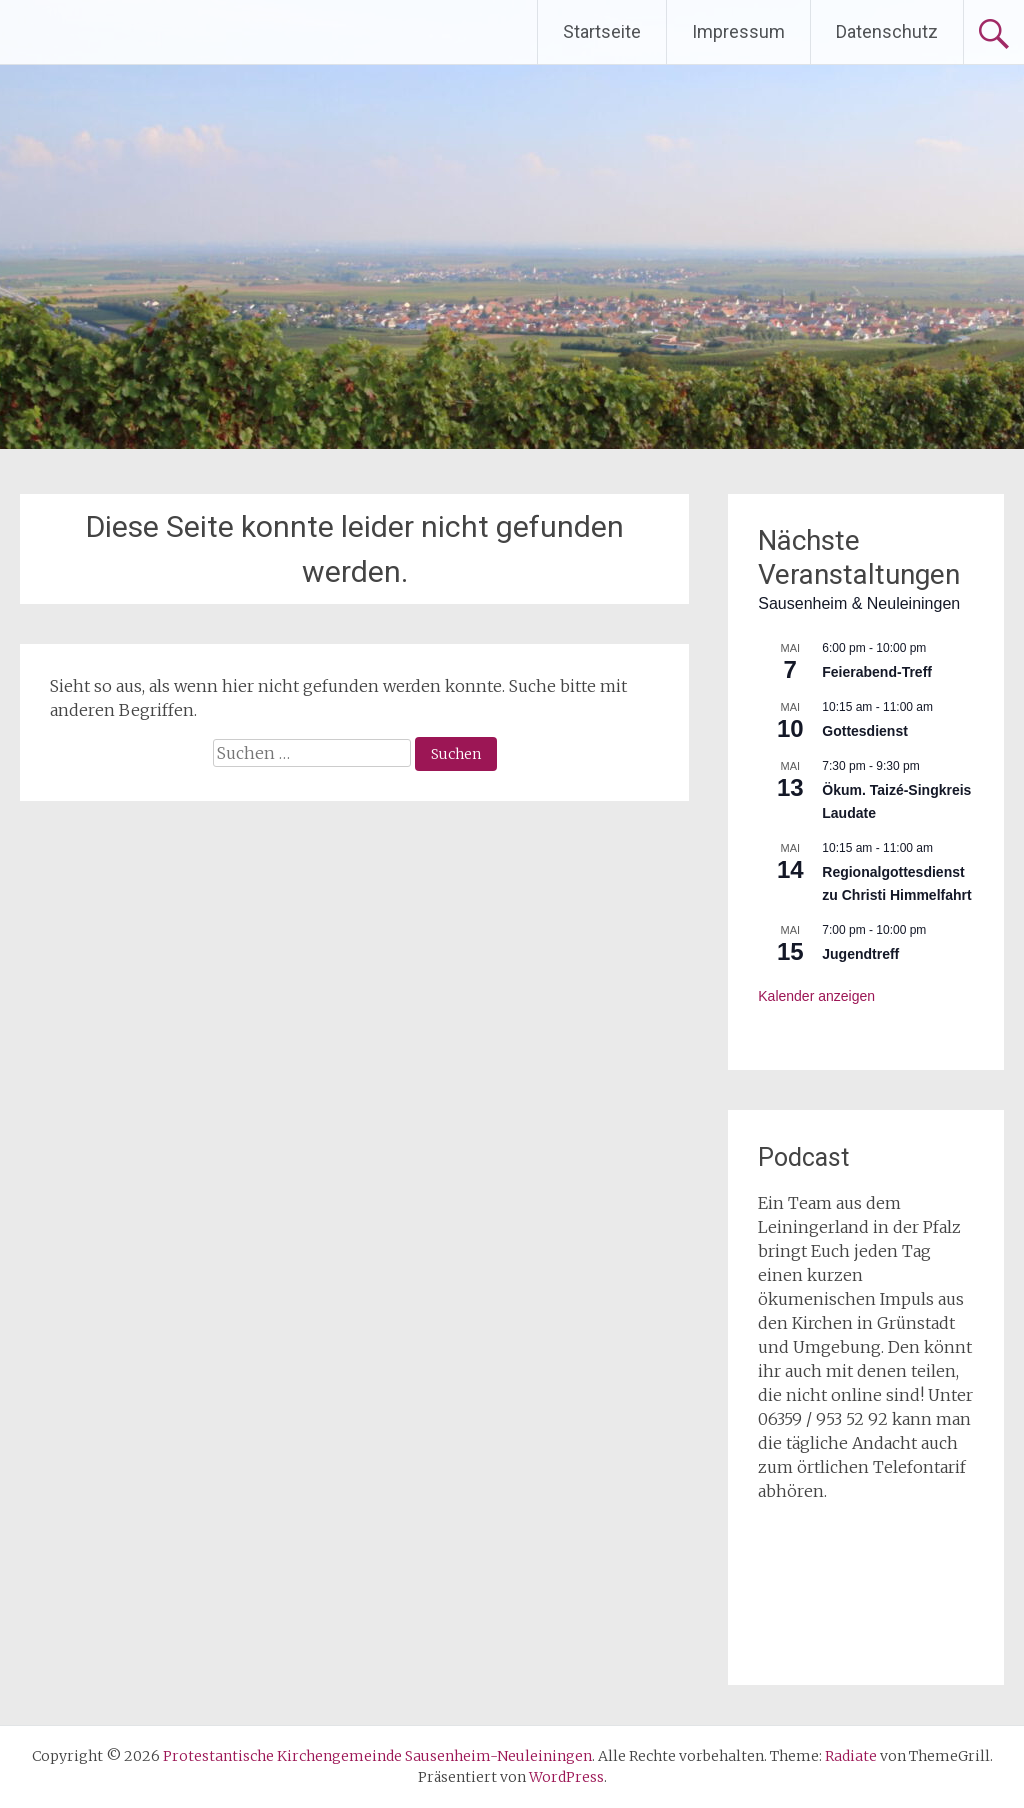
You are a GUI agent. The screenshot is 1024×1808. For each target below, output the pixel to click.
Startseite (602, 31)
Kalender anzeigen (816, 996)
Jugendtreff (860, 954)
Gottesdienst (865, 731)
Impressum (738, 31)
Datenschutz (887, 31)
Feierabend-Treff (877, 672)
